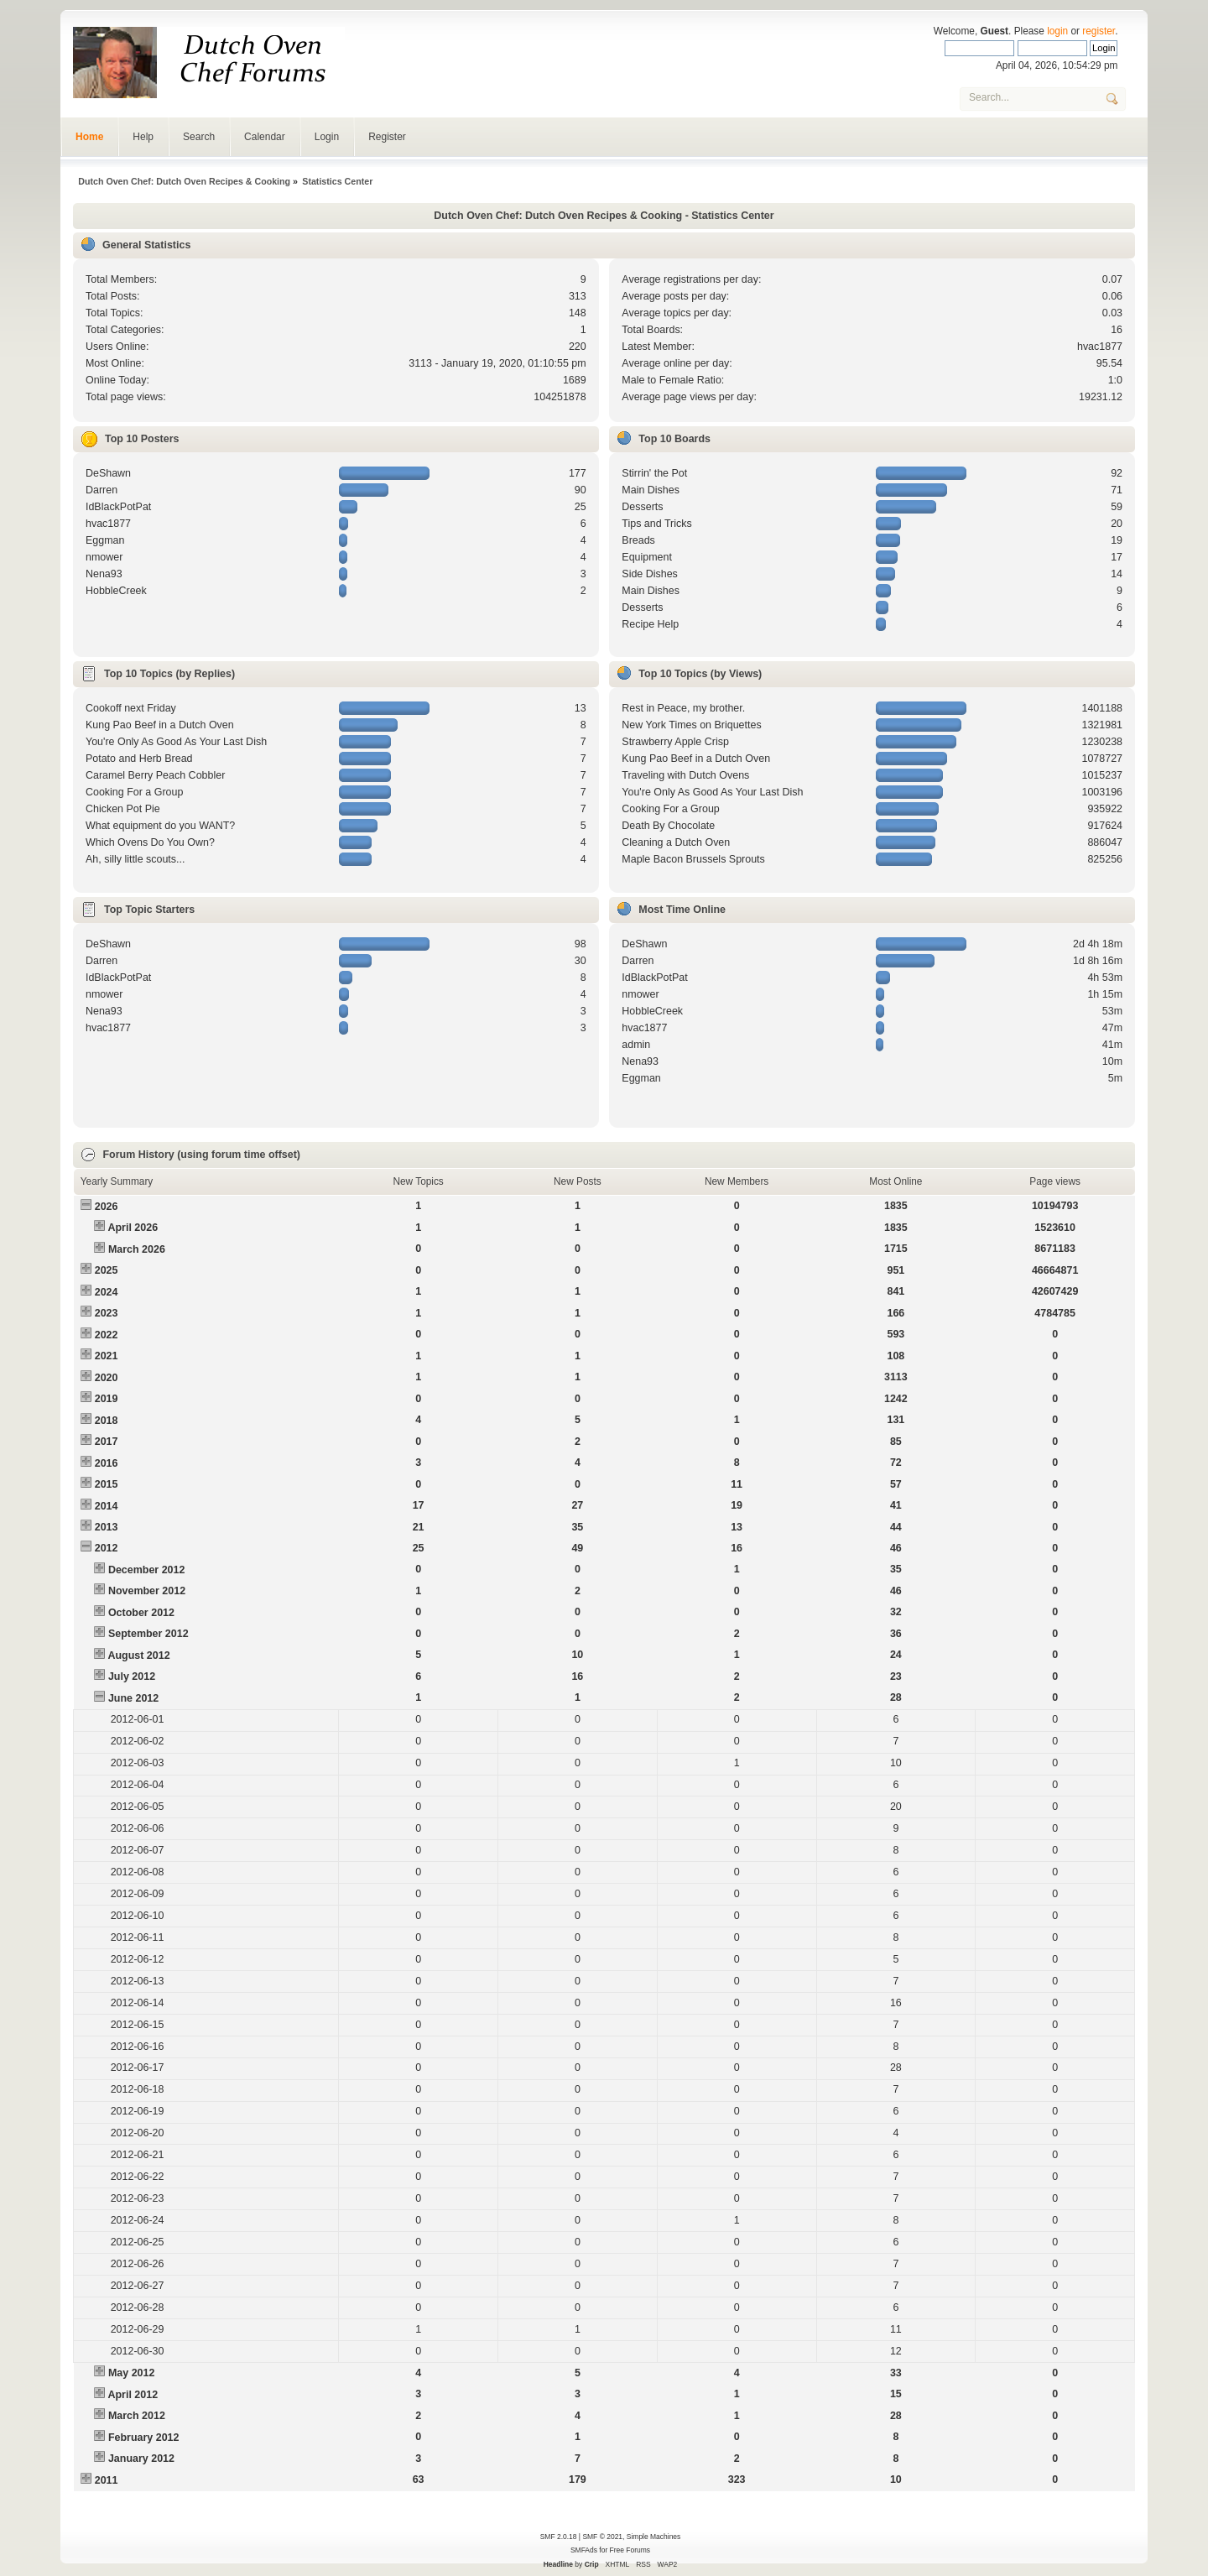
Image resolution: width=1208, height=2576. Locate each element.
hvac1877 (1099, 346)
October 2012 (141, 1613)
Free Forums (630, 2550)
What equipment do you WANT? (160, 826)
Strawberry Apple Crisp (675, 742)
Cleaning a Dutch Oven (676, 842)
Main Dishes (651, 490)
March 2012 (136, 2416)
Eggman (105, 540)
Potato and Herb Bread (139, 758)
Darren (101, 490)
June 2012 (133, 1698)
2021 (106, 1356)
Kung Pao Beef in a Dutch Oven (160, 725)
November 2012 (146, 1591)
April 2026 (132, 1227)
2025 (106, 1270)
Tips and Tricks (656, 523)
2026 (106, 1206)
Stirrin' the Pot (654, 473)
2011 (106, 2480)
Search (199, 137)
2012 (106, 1548)
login (1057, 31)
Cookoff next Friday (131, 708)
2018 (106, 1420)
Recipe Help (650, 624)
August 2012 (138, 1655)
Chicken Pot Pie (123, 809)
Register (387, 137)
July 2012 (131, 1676)
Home (89, 137)
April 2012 (132, 2395)
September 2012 (148, 1634)
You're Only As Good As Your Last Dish (176, 742)
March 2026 (136, 1249)
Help (143, 137)
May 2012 (131, 2373)
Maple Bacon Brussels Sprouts (693, 859)
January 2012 (141, 2458)
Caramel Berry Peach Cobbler (155, 775)
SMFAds (583, 2550)
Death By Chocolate (668, 826)
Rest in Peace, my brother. (683, 708)
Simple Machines (653, 2536)
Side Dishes (650, 574)
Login (327, 137)
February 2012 (144, 2437)
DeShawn (108, 473)
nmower (104, 557)
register (1098, 31)
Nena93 (104, 574)
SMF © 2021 (602, 2536)
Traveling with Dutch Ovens (685, 775)
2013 (106, 1527)
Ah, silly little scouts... (135, 859)
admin (636, 1045)
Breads (638, 540)
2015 (106, 1484)
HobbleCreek (116, 591)
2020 (106, 1378)
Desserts (642, 507)
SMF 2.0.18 (558, 2536)
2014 (106, 1506)
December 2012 (146, 1570)
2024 (106, 1292)
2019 (106, 1399)
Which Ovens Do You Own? (150, 842)
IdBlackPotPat (118, 507)
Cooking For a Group (134, 792)
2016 (106, 1463)
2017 (106, 1441)
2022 (106, 1335)
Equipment (647, 557)
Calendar (264, 137)
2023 (106, 1313)
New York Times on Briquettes (691, 725)
